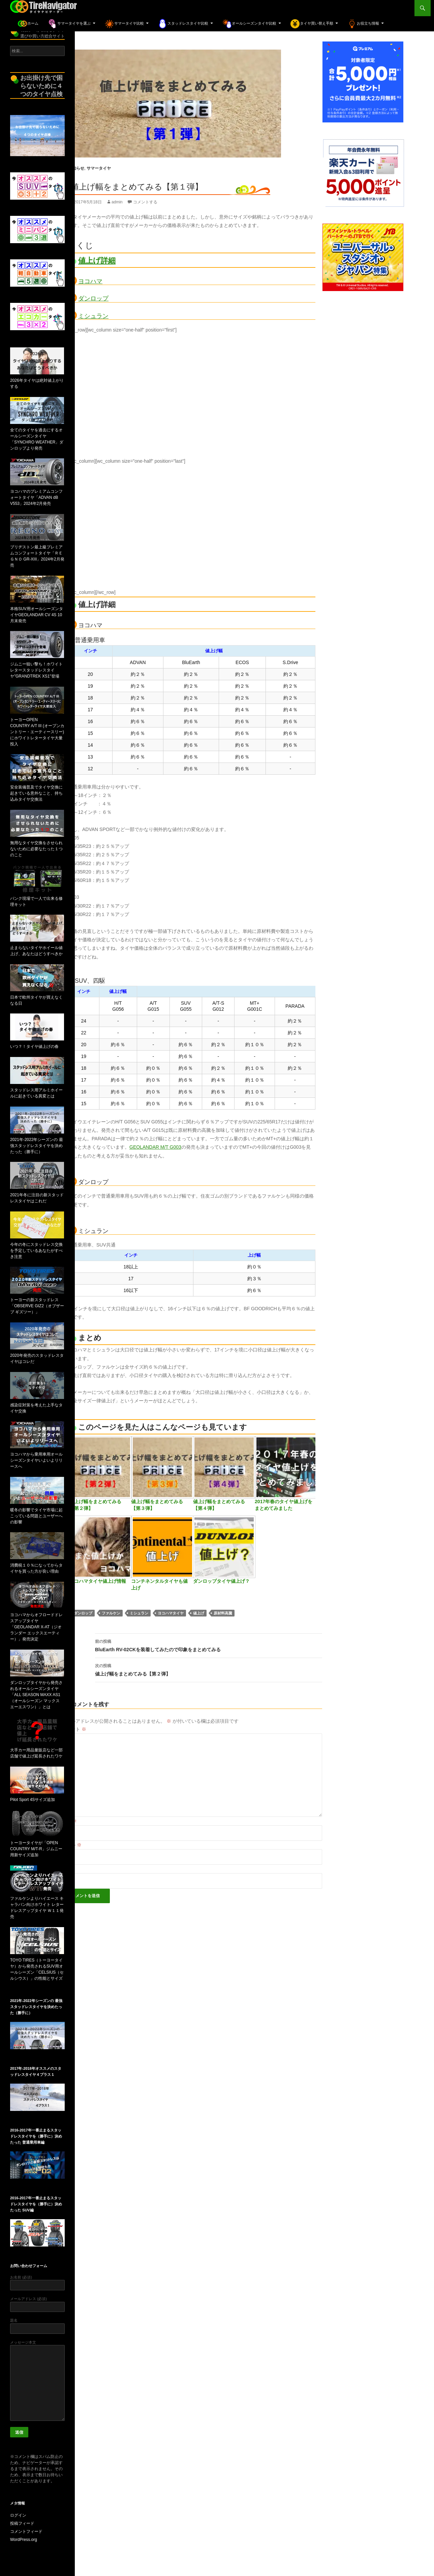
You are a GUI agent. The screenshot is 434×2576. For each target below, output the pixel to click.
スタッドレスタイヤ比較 (183, 24)
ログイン (18, 2515)
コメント (73, 1729)
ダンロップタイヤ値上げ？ (221, 1581)
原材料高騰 (223, 1613)
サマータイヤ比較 (124, 24)
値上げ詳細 (97, 260)
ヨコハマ (90, 281)
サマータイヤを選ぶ (69, 24)
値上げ (198, 1613)
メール (71, 1845)
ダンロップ (93, 298)
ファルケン (111, 1613)
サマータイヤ (99, 168)
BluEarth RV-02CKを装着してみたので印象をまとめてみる (208, 1644)
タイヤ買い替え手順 (311, 24)
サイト (68, 1868)
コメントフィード (26, 2531)
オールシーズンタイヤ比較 (249, 24)
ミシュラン (93, 315)
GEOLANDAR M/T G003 (155, 1147)
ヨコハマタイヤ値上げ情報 (97, 1581)
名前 (69, 1821)
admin (117, 202)
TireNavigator (44, 7)
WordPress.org (23, 2539)
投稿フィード (22, 2523)
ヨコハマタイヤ (171, 1613)
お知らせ (76, 168)
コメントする (145, 202)
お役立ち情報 (363, 24)
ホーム (28, 24)
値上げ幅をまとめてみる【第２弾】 (208, 1669)
